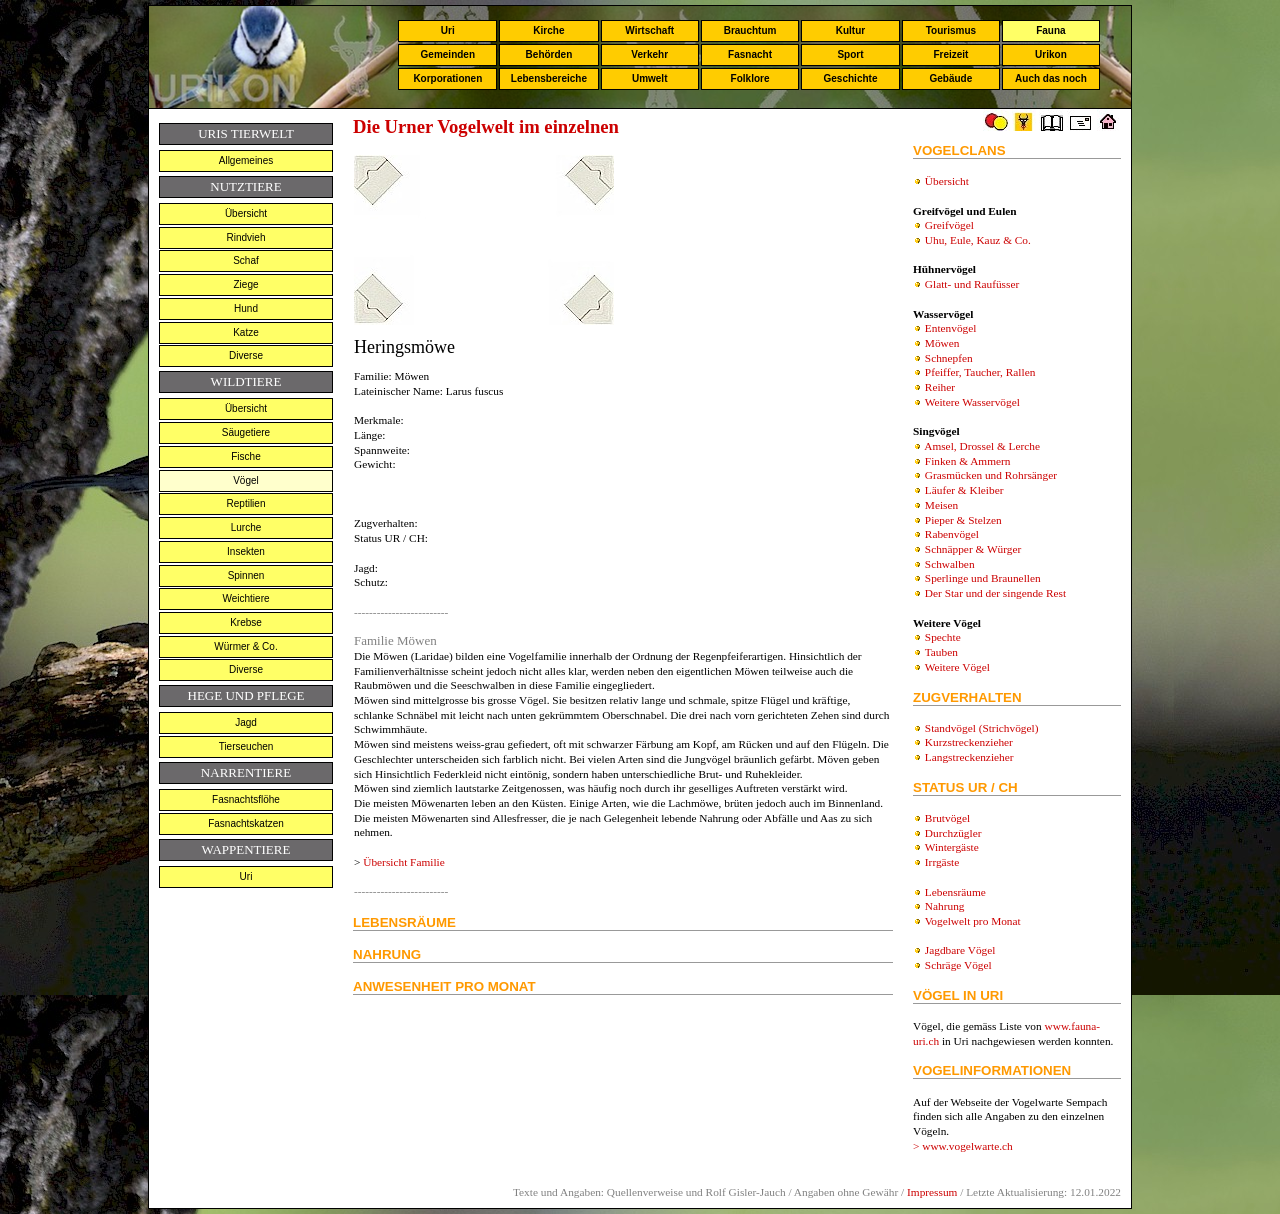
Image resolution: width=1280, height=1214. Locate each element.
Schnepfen (949, 358)
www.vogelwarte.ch (967, 1146)
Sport (850, 54)
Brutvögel (947, 818)
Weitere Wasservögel (972, 402)
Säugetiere (246, 432)
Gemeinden (448, 54)
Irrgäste (942, 862)
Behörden (549, 54)
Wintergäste (952, 847)
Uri (448, 30)
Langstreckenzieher (969, 757)
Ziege (245, 284)
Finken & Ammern (968, 461)
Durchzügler (953, 833)
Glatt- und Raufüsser (972, 284)
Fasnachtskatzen (246, 823)
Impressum (932, 1192)
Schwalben (950, 564)
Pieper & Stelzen (963, 520)
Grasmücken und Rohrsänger (991, 475)
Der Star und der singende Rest (995, 593)
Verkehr (649, 54)
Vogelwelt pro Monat (973, 921)
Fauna (1050, 30)
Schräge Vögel (958, 965)
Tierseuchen (246, 746)
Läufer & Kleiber (964, 490)
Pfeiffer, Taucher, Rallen (980, 372)
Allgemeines (246, 160)
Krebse (246, 622)
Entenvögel (951, 328)
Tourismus (951, 30)
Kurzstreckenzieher (969, 742)
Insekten (246, 551)
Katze (246, 332)
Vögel (246, 480)
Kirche (548, 30)
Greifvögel (949, 225)
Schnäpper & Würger (973, 549)
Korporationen (447, 78)
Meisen (941, 505)
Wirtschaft (649, 30)
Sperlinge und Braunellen (983, 578)
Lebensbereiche (549, 78)
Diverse (246, 355)
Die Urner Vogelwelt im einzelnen (486, 126)
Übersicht (246, 213)
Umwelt (650, 78)
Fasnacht (750, 54)
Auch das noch (1051, 78)
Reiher (940, 387)
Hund (246, 308)
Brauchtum (750, 30)
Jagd (246, 722)
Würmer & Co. (245, 646)
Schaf (246, 260)
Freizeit (950, 54)
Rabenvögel (952, 534)
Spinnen (246, 575)
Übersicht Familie (403, 862)
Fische (245, 456)
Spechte (943, 637)
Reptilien (246, 503)
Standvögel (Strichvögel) (982, 728)
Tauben (941, 652)
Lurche (246, 527)
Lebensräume (955, 892)
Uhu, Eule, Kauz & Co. (978, 240)
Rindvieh (246, 237)
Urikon (1051, 54)
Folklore (750, 78)
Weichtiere (245, 598)
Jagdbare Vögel (960, 950)
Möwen (942, 343)
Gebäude (951, 78)
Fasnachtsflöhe (246, 799)
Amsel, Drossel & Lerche (982, 446)
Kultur (850, 30)
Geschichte (851, 78)
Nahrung (945, 906)
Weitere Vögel (957, 667)
